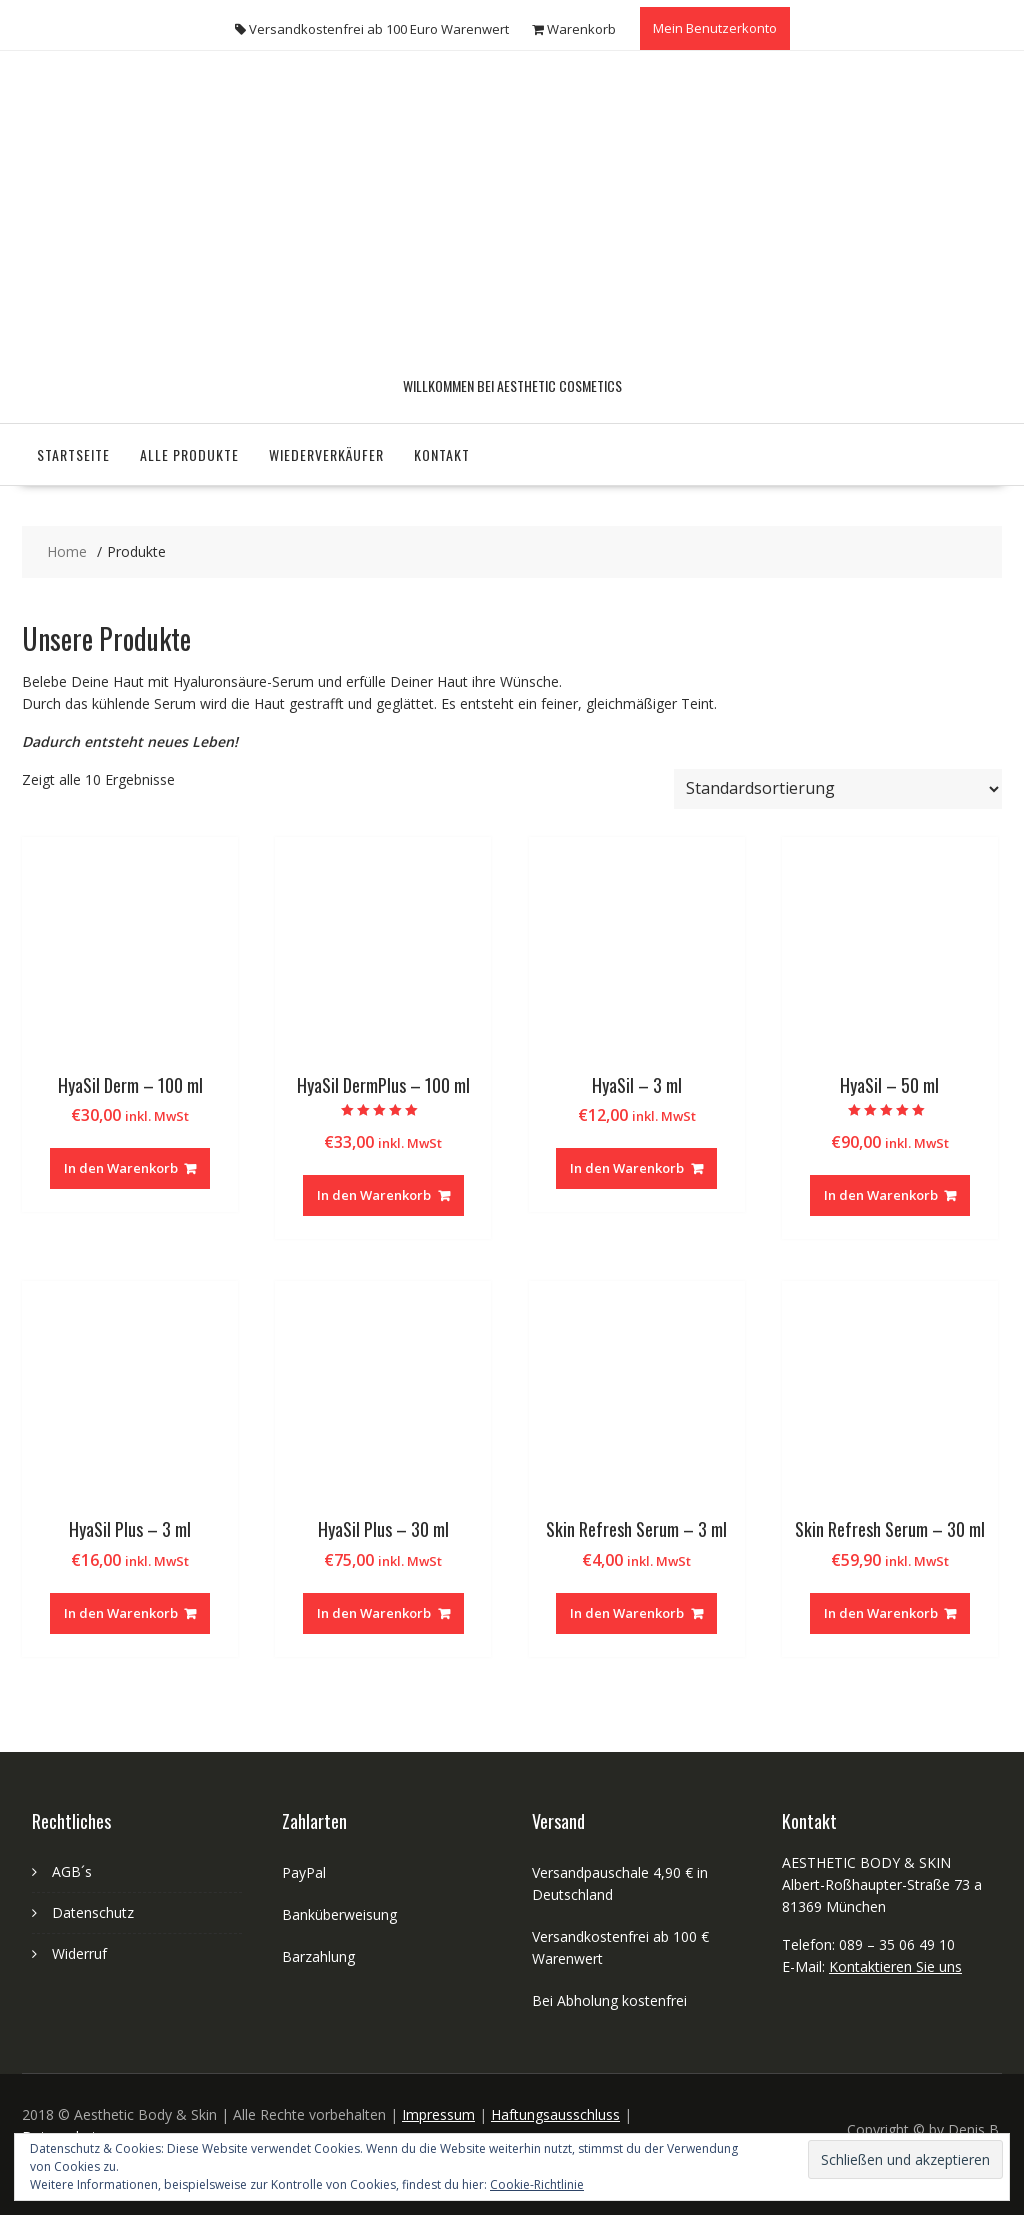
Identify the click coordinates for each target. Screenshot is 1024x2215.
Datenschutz (93, 1912)
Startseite (73, 454)
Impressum (438, 2114)
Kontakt (442, 454)
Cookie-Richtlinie (537, 2184)
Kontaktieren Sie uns (895, 1966)
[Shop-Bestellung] (838, 789)
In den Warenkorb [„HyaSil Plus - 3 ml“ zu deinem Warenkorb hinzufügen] (121, 1613)
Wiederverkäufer (326, 454)
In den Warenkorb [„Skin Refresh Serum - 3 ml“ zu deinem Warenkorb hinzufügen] (627, 1613)
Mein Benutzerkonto (715, 28)
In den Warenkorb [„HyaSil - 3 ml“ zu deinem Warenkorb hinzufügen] (627, 1168)
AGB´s (72, 1871)
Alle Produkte (189, 454)
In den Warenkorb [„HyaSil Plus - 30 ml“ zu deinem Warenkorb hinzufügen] (374, 1613)
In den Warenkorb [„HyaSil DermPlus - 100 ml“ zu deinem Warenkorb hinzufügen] (374, 1195)
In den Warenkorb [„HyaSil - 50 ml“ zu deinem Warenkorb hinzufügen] (881, 1195)
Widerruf (79, 1953)
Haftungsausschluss (555, 2114)
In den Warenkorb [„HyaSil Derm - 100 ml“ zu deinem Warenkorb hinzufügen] (121, 1168)
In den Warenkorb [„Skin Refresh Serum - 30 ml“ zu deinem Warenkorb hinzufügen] (881, 1613)
